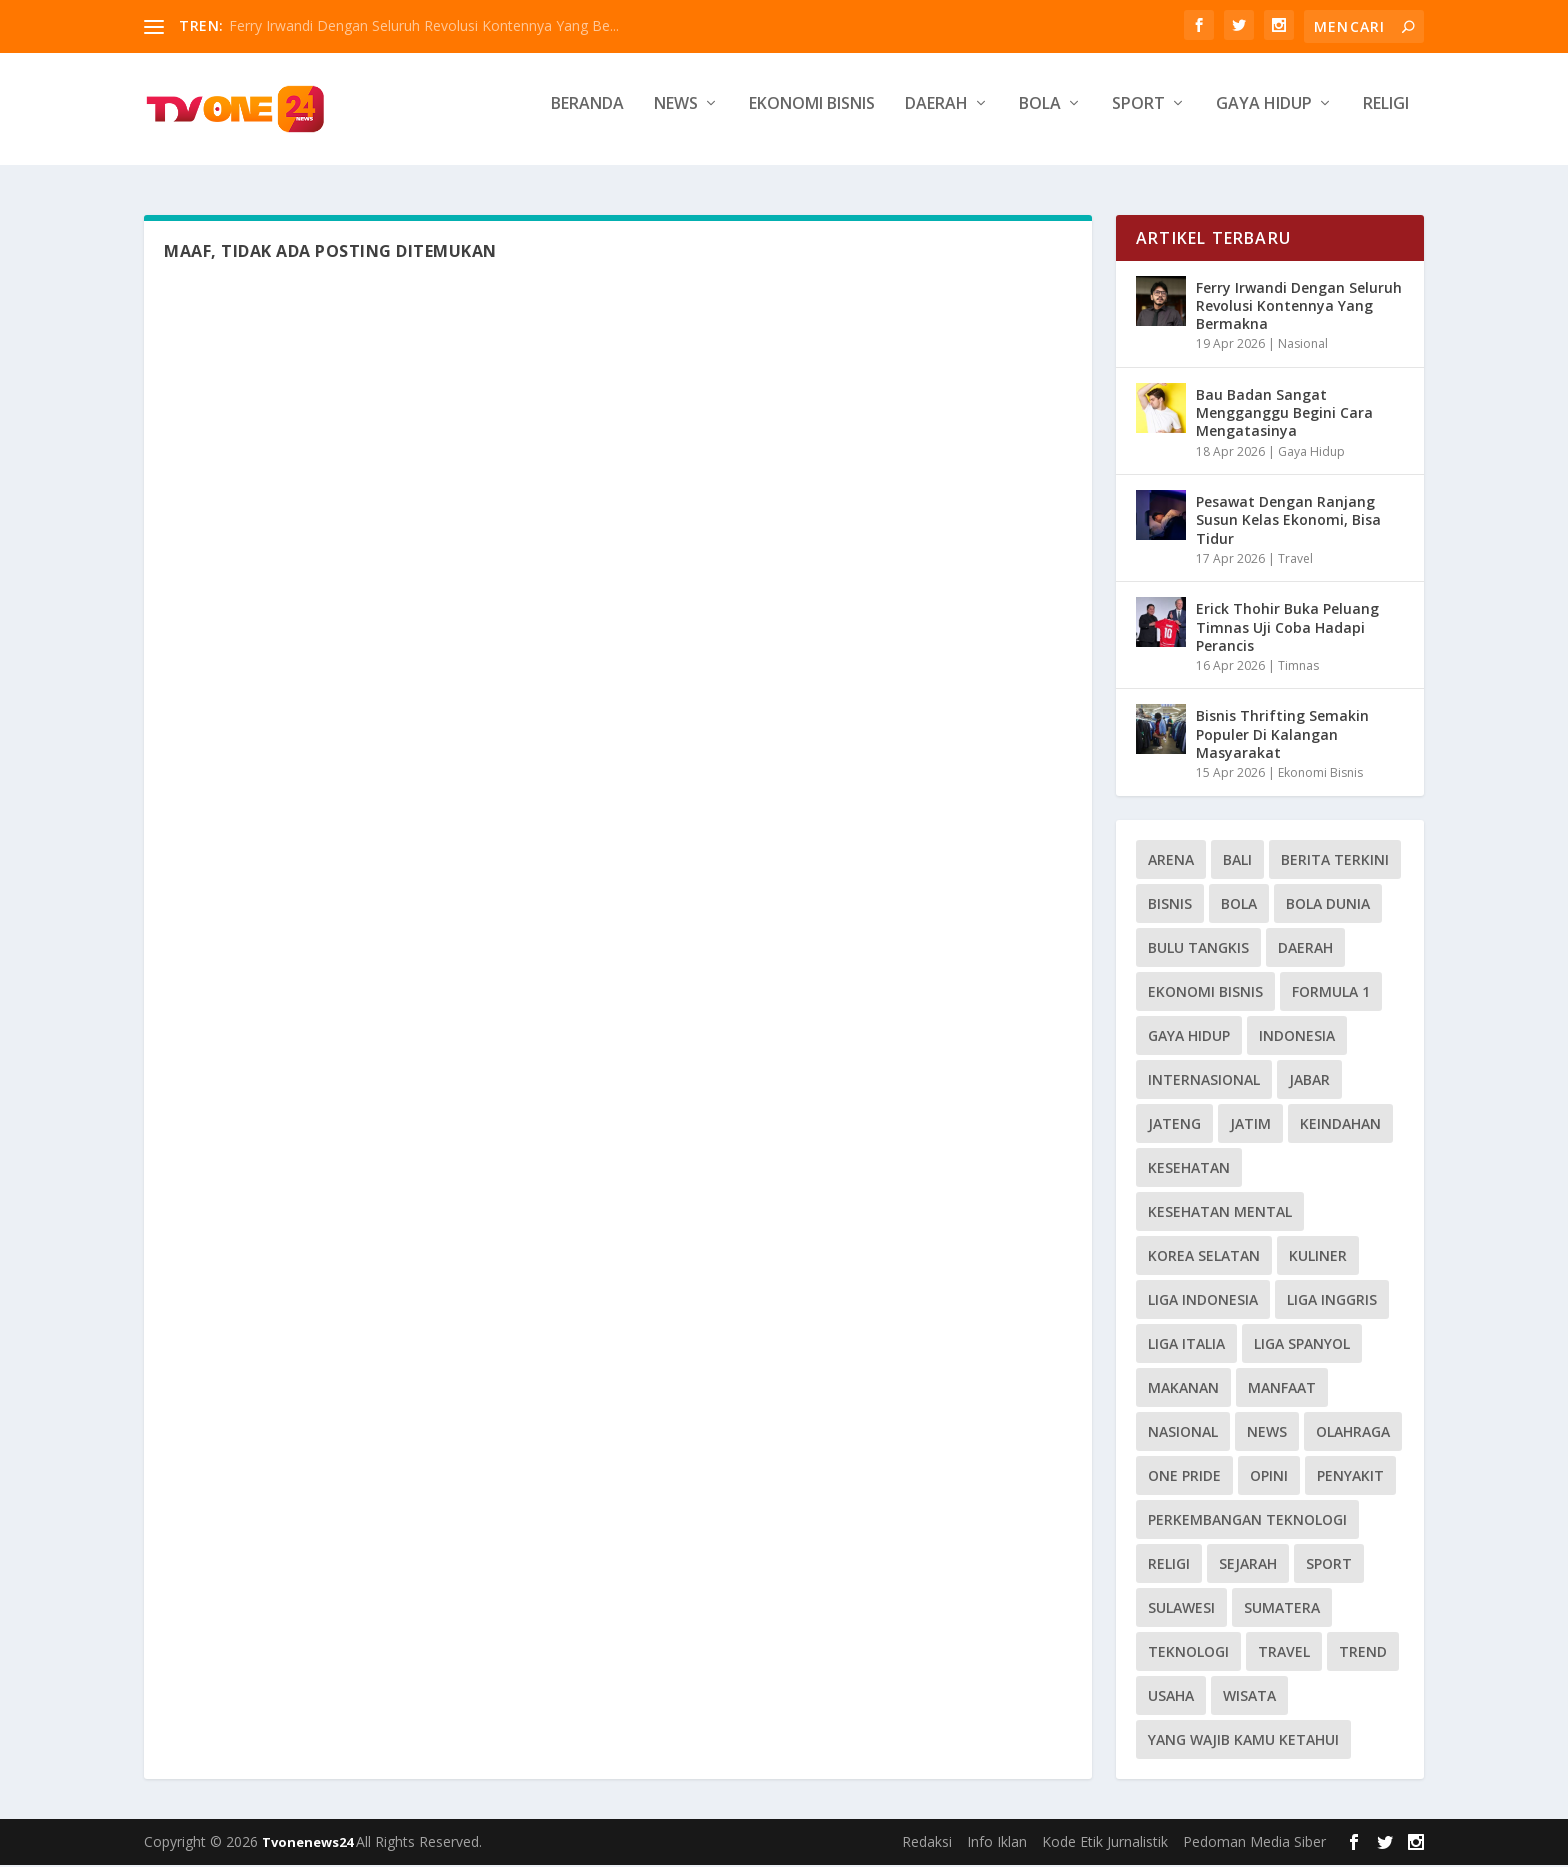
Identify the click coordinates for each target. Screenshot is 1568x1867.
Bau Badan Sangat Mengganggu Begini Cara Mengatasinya (1284, 414)
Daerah (936, 116)
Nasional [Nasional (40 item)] (1183, 1433)
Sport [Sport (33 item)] (1329, 1565)
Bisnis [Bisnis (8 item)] (1170, 905)
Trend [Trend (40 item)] (1363, 1653)
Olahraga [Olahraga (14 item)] (1353, 1433)
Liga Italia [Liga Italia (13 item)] (1186, 1345)
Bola (1040, 116)
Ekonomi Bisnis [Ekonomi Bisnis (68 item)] (1205, 993)
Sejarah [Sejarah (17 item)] (1248, 1565)
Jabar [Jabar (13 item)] (1309, 1081)
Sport (1138, 116)
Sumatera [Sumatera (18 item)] (1282, 1609)
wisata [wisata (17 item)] (1249, 1697)
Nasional (1303, 346)
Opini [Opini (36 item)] (1269, 1477)
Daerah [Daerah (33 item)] (1305, 949)
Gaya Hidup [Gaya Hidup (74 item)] (1189, 1037)
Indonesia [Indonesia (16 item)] (1297, 1037)
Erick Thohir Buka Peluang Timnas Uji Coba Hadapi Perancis (1287, 628)
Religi (1386, 116)
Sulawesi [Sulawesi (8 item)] (1181, 1609)
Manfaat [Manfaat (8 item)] (1282, 1389)
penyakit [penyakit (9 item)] (1350, 1477)
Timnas (1298, 667)
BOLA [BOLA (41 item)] (1239, 905)
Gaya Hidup (1264, 116)
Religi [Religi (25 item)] (1169, 1565)
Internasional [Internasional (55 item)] (1204, 1081)
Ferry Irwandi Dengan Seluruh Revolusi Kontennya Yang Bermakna (1299, 307)
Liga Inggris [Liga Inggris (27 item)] (1332, 1301)
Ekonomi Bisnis (812, 116)
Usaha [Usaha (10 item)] (1171, 1697)
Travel (1295, 560)
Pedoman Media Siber (1254, 1843)
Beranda (587, 116)
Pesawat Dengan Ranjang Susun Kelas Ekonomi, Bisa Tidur (1288, 521)
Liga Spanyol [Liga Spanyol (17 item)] (1302, 1345)
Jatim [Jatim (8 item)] (1250, 1125)
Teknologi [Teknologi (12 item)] (1188, 1653)
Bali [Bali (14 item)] (1237, 861)
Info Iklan (997, 1843)
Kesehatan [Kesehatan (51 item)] (1189, 1169)
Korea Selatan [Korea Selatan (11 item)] (1204, 1257)
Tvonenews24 (309, 1844)
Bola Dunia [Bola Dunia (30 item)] (1328, 905)
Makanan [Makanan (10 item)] (1183, 1389)
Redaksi (927, 1843)
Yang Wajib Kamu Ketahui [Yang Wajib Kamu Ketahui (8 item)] (1243, 1741)
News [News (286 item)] (1267, 1433)
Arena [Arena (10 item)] (1171, 861)
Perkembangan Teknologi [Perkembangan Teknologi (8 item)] (1247, 1521)
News (676, 116)
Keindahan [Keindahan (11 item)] (1340, 1125)
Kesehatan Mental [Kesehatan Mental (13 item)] (1220, 1213)
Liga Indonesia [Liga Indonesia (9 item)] (1203, 1301)
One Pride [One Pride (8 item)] (1184, 1477)
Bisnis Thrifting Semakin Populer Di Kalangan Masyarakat (1282, 736)
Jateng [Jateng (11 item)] (1174, 1125)
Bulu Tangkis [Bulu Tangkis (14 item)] (1198, 949)
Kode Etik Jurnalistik (1105, 1843)
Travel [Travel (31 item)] (1284, 1653)
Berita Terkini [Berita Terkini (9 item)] (1335, 861)
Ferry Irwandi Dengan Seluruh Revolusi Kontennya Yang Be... (424, 25)
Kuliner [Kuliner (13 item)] (1318, 1257)
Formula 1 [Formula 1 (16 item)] (1331, 993)
